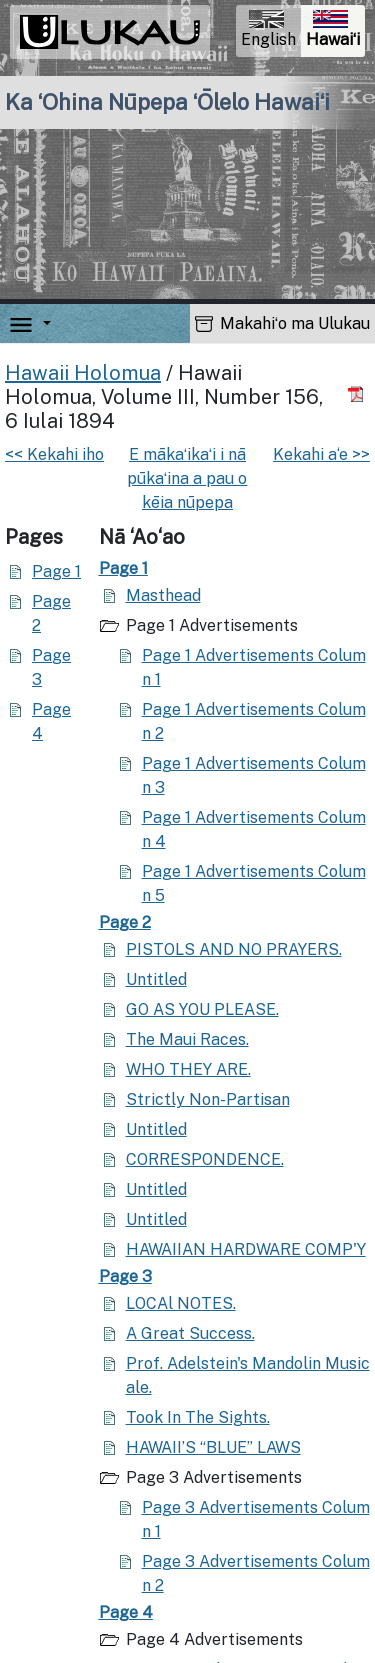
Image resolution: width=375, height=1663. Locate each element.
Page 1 (56, 571)
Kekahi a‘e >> (321, 454)
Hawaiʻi (335, 31)
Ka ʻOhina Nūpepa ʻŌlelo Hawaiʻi (167, 102)
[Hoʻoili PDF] (358, 394)
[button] (43, 323)
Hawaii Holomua (83, 373)
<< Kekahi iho (54, 454)
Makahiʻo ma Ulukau (282, 323)
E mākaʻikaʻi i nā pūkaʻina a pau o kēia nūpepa (187, 478)
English (268, 29)
